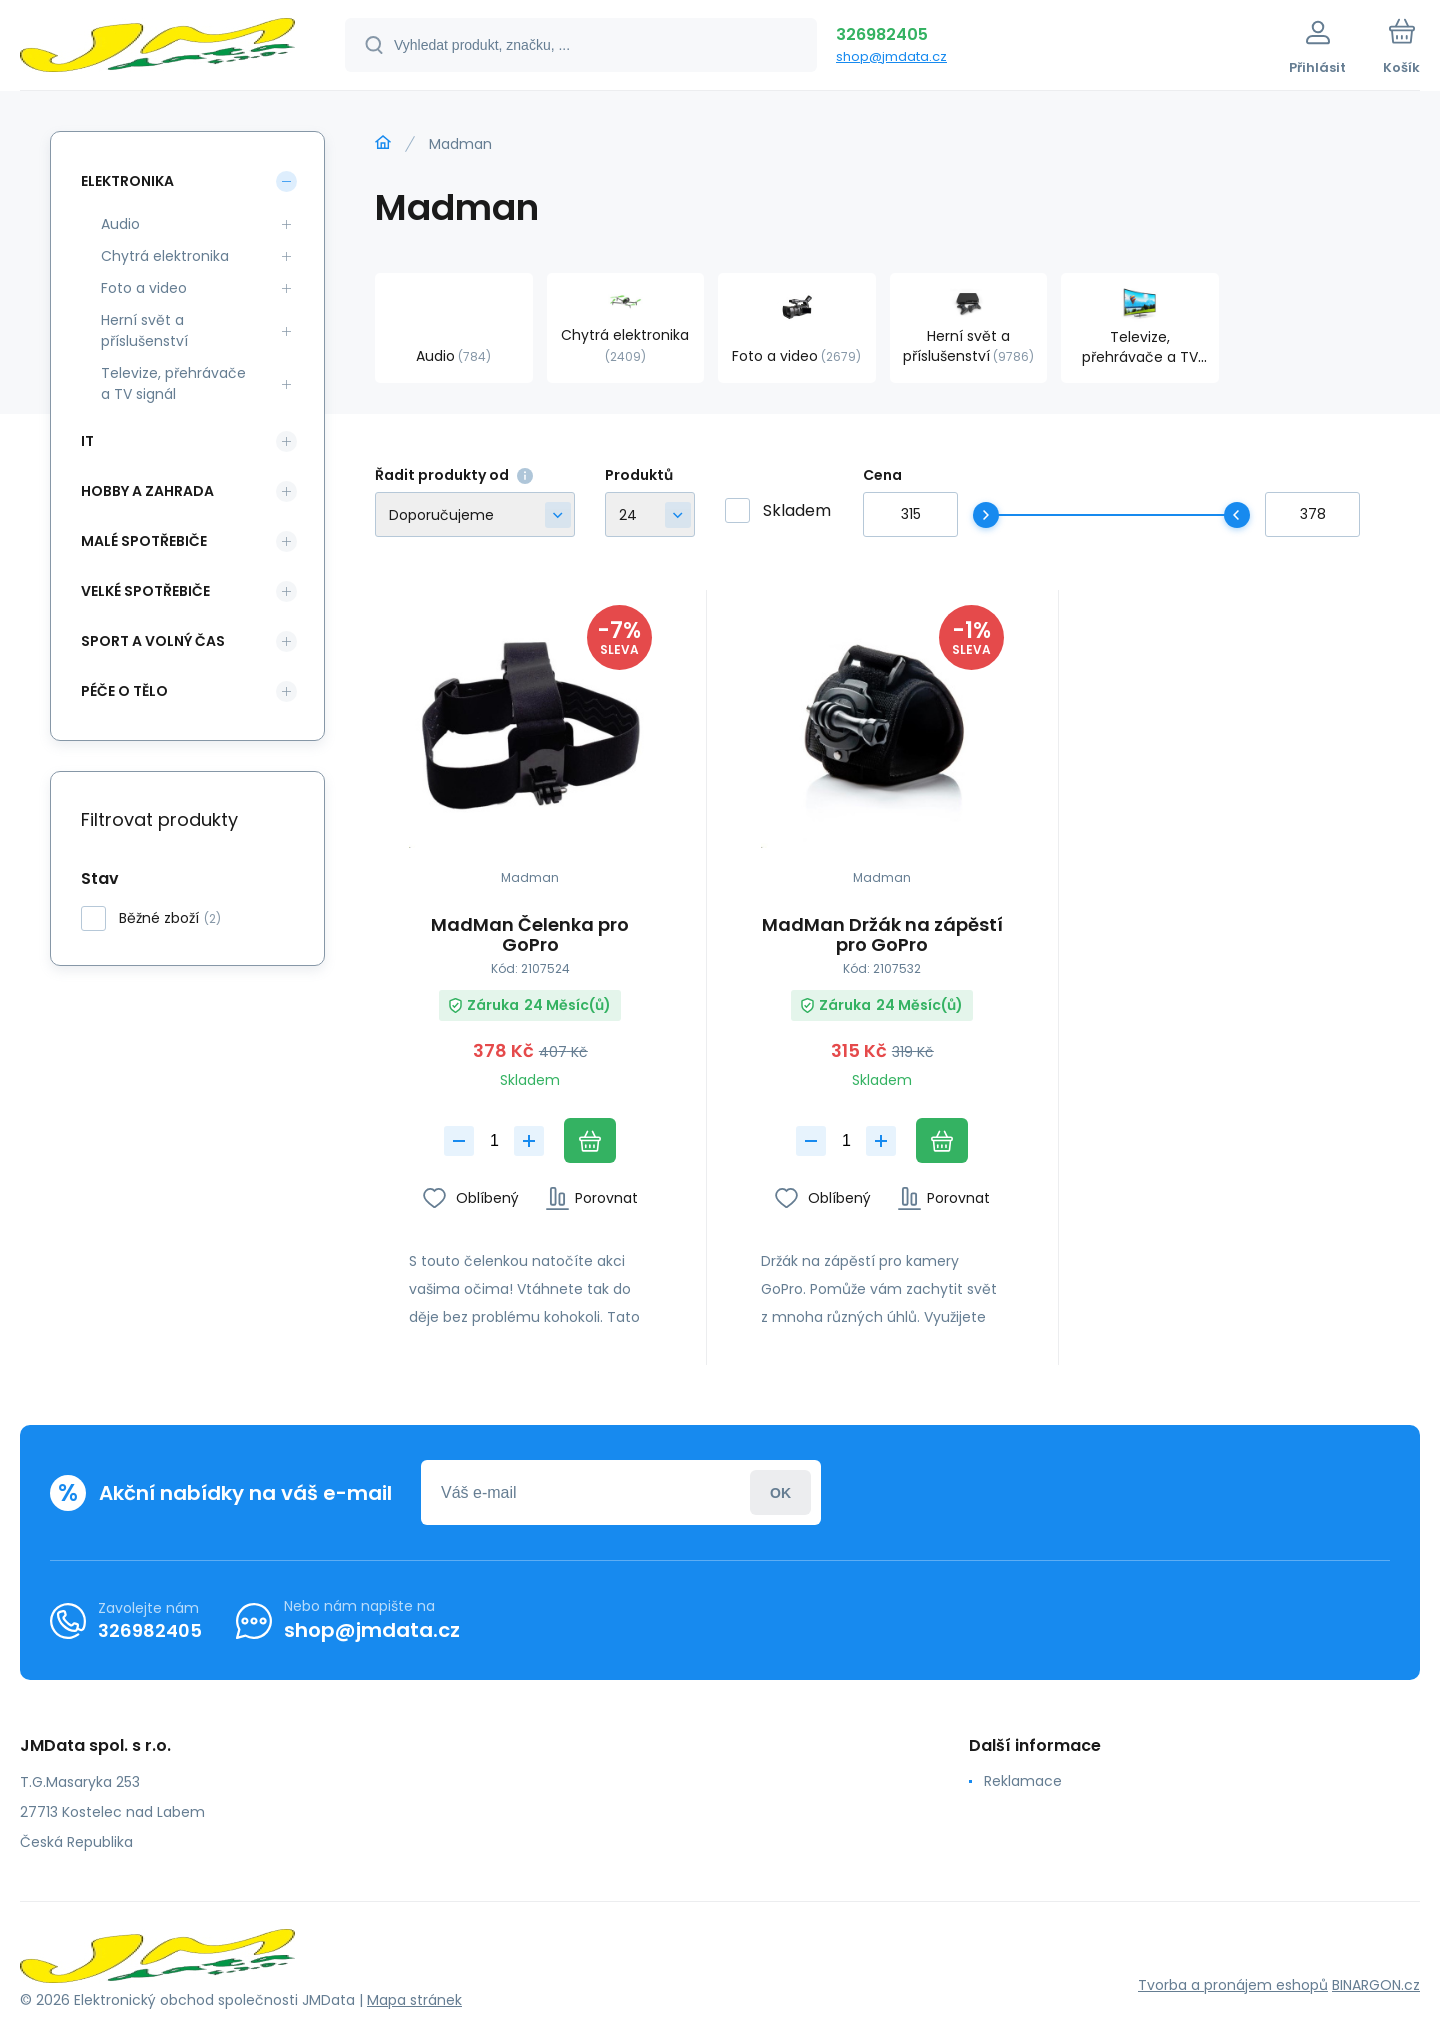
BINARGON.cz (1376, 1984)
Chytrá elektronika (165, 256)
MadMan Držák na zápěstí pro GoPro (881, 935)
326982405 (882, 34)
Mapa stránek (414, 2000)
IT (87, 441)
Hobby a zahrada (147, 491)
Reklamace (1023, 1781)
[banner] (157, 48)
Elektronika (127, 181)
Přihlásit (780, 1492)
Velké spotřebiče (145, 591)
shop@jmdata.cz (891, 56)
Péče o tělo (124, 691)
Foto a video (144, 288)
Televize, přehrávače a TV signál (173, 383)
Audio (120, 224)
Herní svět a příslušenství (144, 330)
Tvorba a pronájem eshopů (1233, 1984)
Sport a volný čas (153, 641)
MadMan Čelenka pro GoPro (530, 935)
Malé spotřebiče (144, 541)
